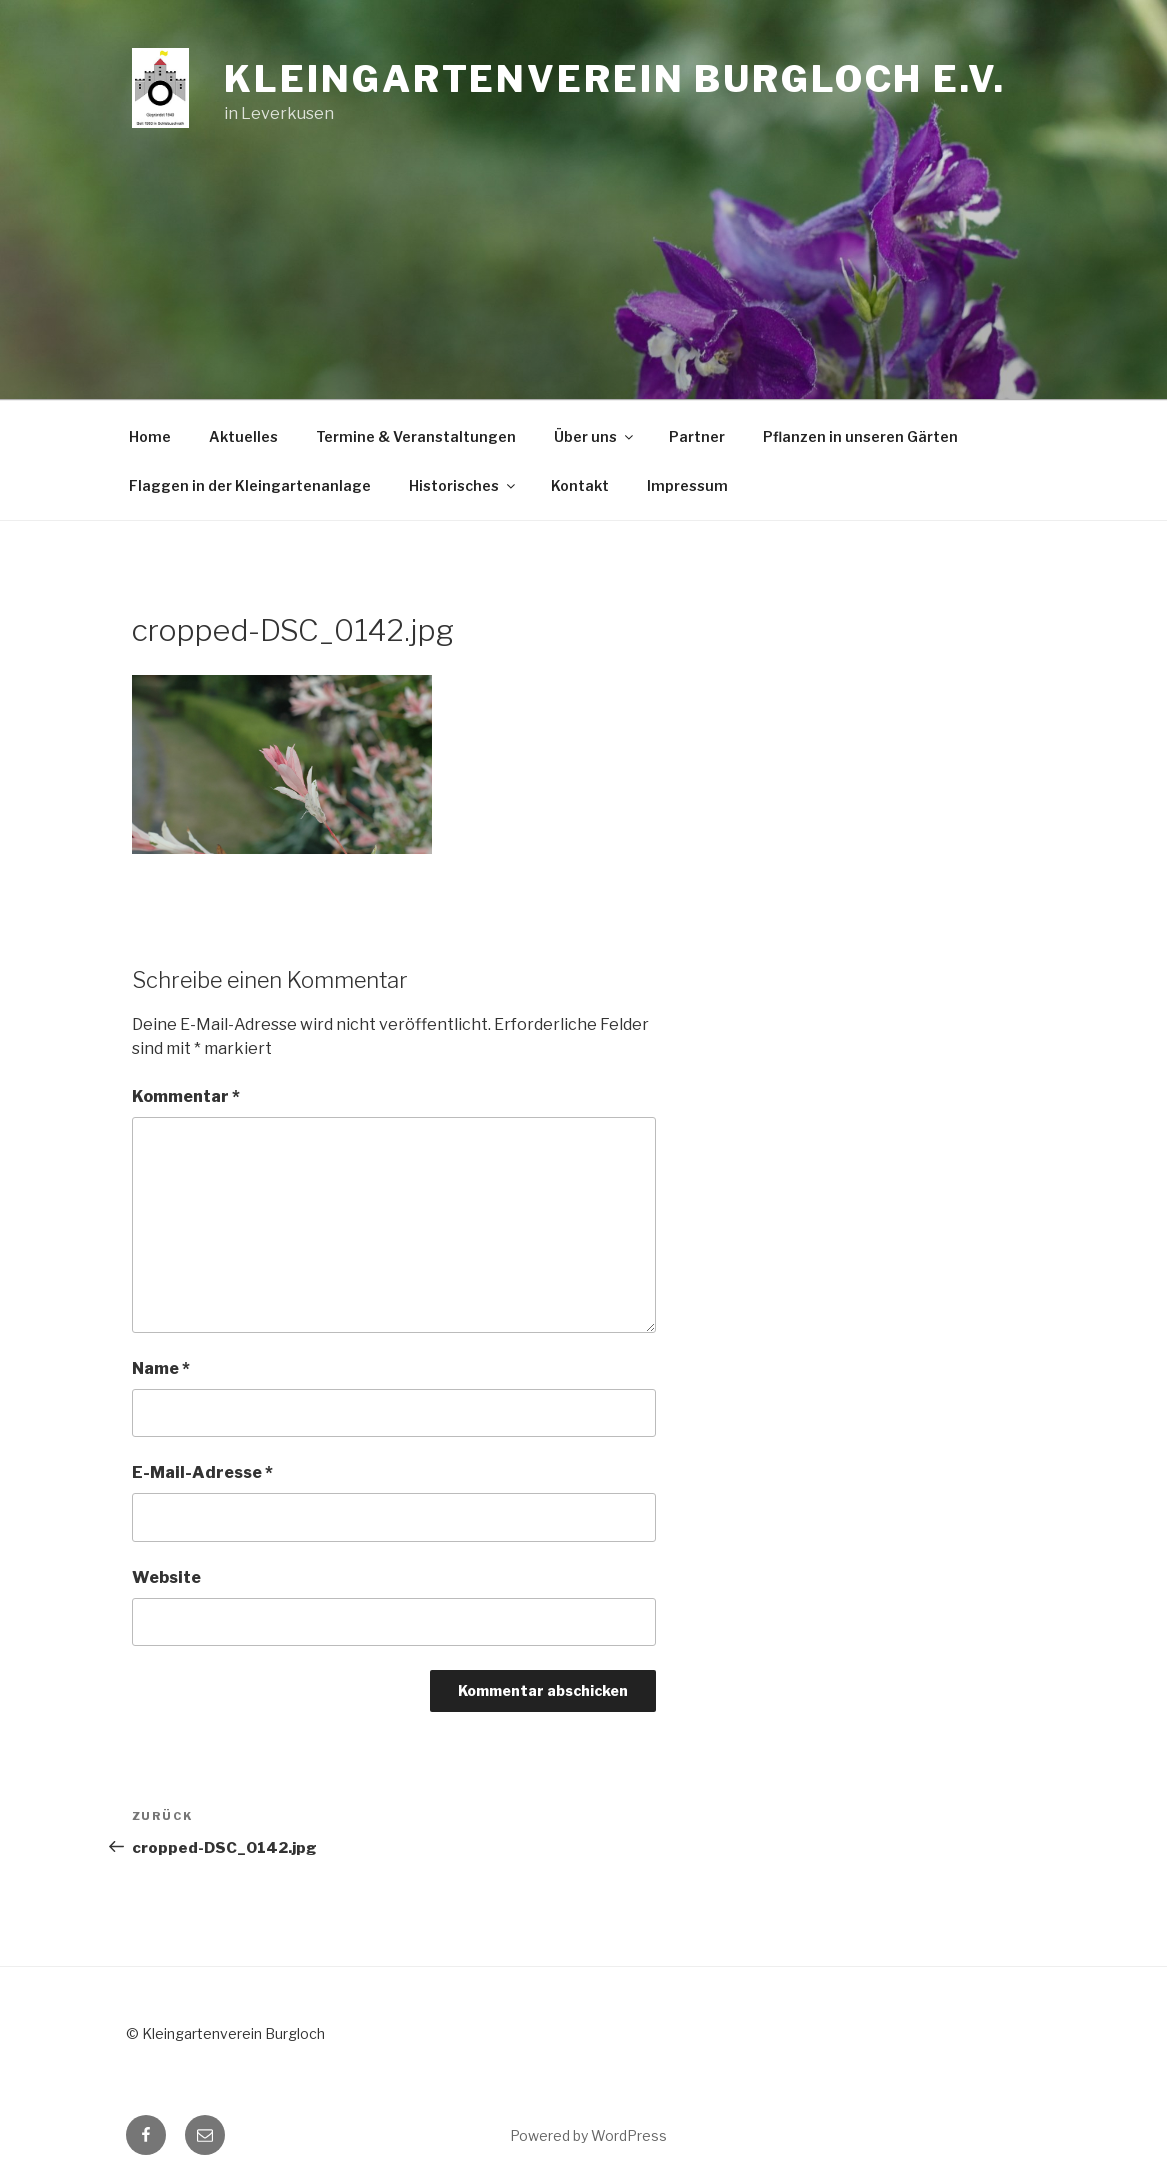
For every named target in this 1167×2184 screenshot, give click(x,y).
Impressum (687, 485)
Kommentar (186, 1096)
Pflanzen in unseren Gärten (860, 436)
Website (166, 1577)
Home (150, 436)
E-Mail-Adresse (202, 1472)
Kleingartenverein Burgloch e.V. (614, 79)
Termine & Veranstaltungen (416, 436)
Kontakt (580, 485)
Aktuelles (243, 436)
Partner (697, 436)
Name (161, 1368)
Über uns (595, 436)
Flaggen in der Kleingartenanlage (250, 485)
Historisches (463, 485)
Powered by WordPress (588, 2135)
